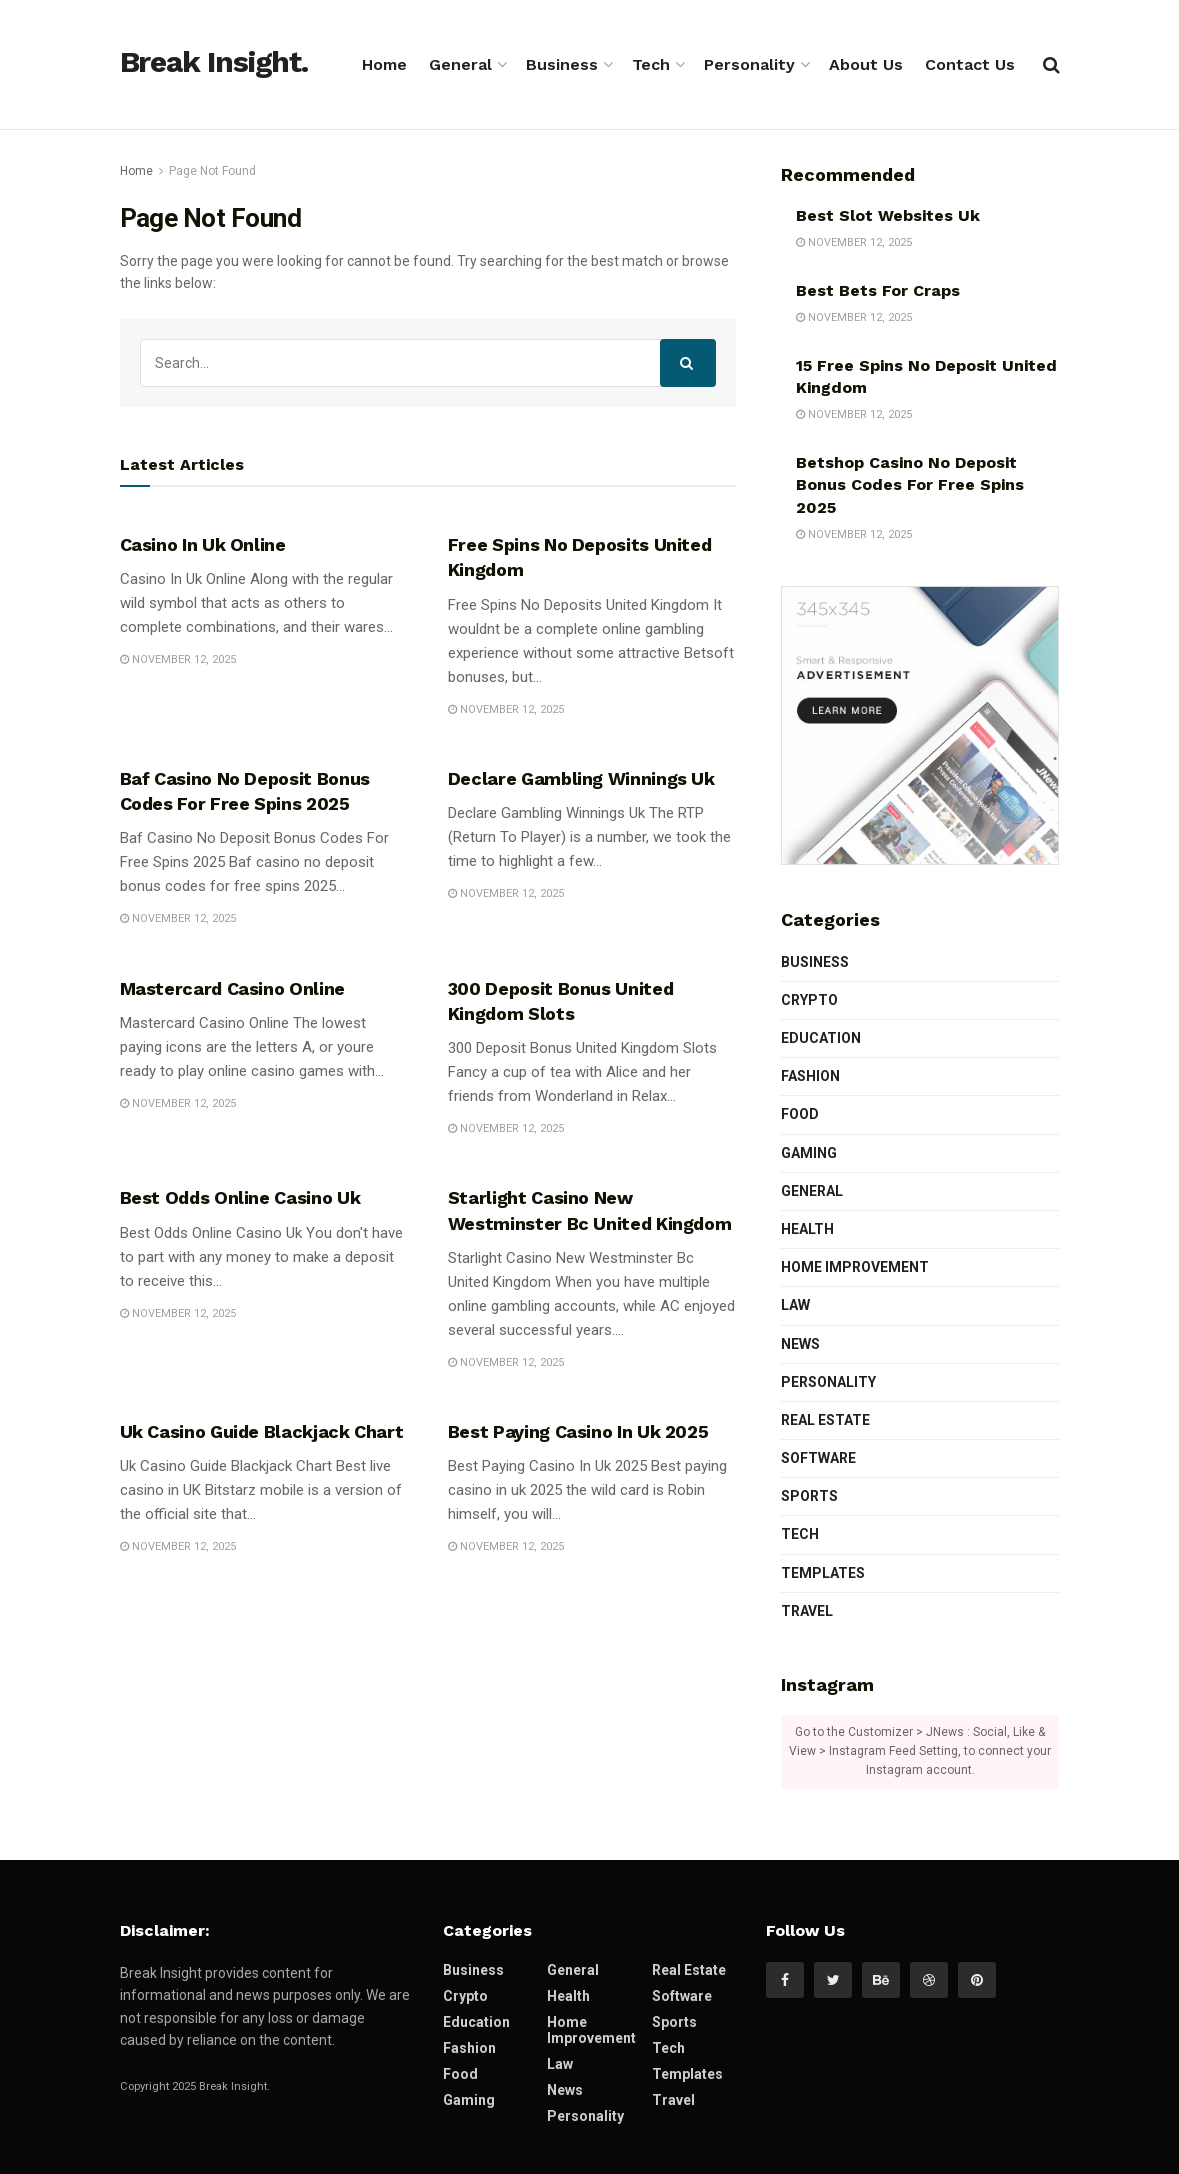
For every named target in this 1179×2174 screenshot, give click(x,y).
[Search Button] (688, 363)
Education (821, 1038)
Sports (809, 1496)
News (800, 1344)
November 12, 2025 (178, 659)
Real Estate (825, 1420)
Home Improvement (855, 1267)
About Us (866, 64)
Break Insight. (214, 63)
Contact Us (970, 64)
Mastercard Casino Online (232, 988)
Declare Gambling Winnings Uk (581, 778)
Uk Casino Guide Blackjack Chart (262, 1431)
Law (795, 1305)
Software (818, 1458)
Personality (749, 64)
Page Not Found (212, 171)
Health (807, 1229)
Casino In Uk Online (203, 544)
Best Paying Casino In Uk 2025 (578, 1431)
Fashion (810, 1076)
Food (800, 1114)
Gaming (809, 1153)
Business (562, 64)
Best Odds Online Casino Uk (240, 1197)
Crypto (809, 1000)
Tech (651, 64)
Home (384, 64)
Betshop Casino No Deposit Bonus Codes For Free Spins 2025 (910, 485)
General (460, 64)
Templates (823, 1573)
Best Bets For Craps (878, 290)
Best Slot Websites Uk (888, 215)
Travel (807, 1611)
